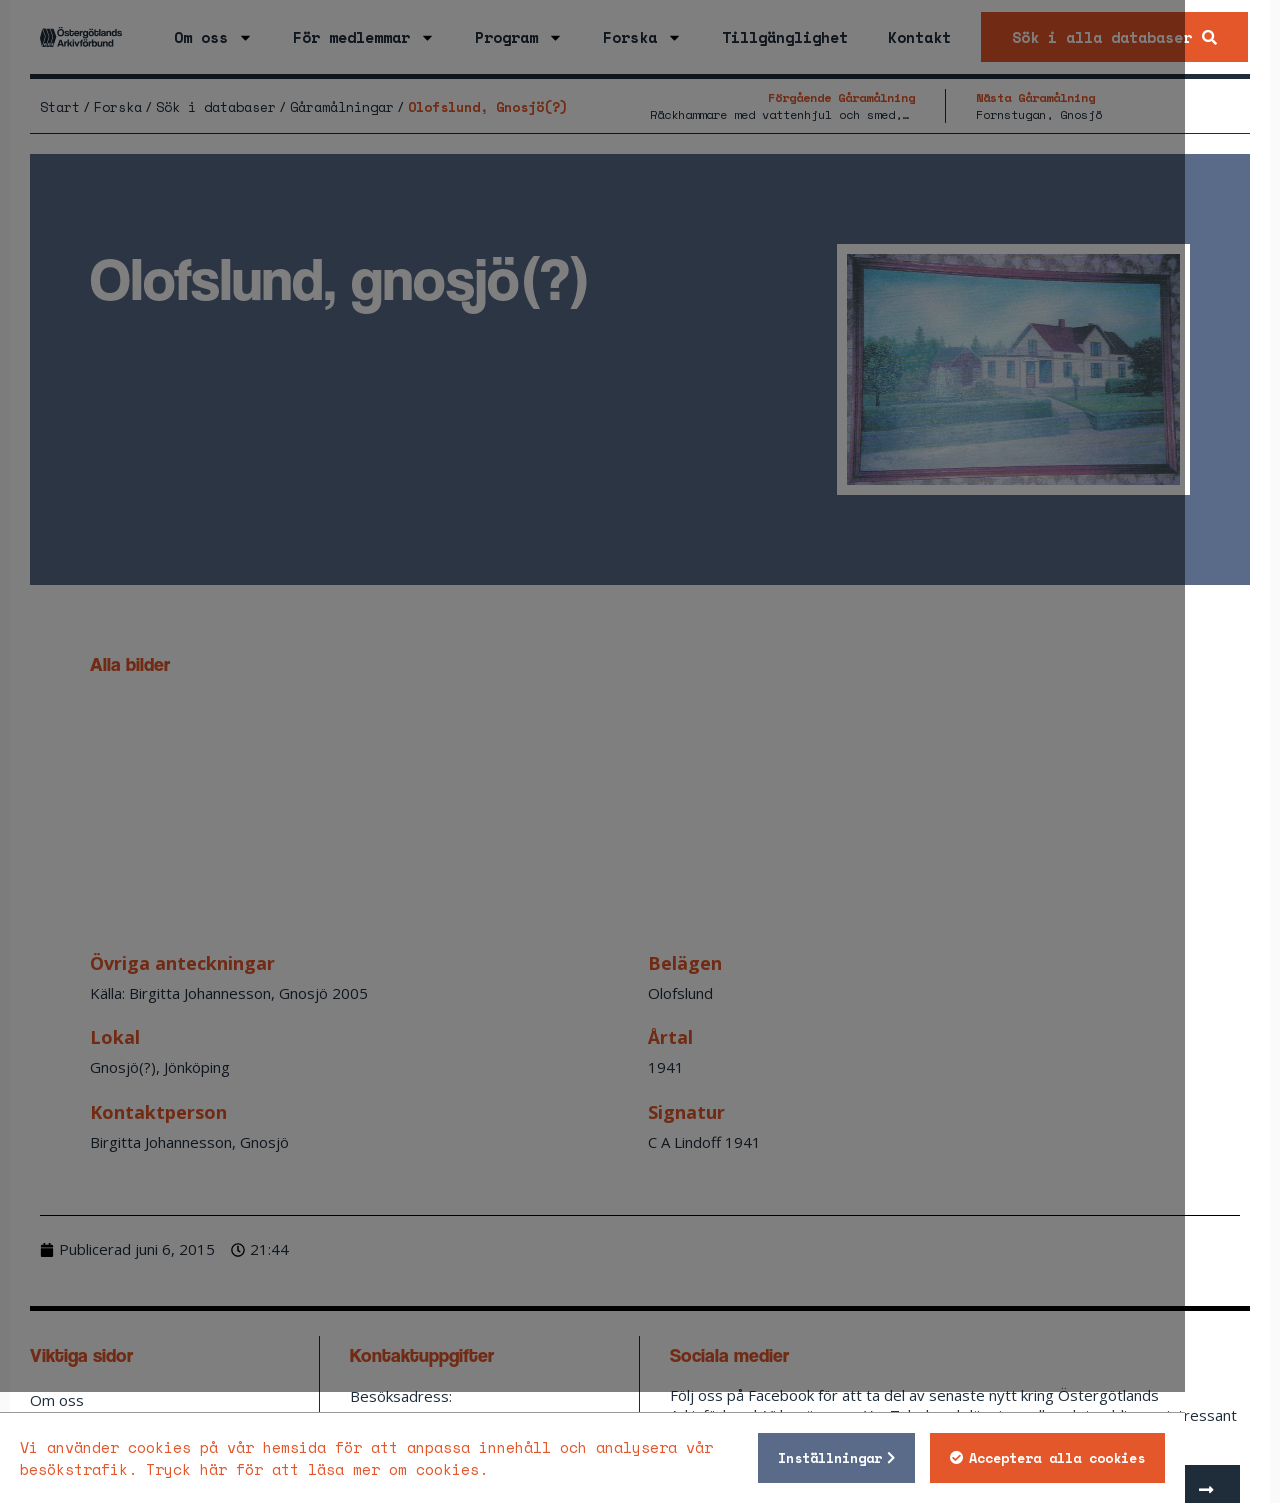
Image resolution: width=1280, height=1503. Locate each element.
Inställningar (925, 1458)
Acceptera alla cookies (1152, 1458)
